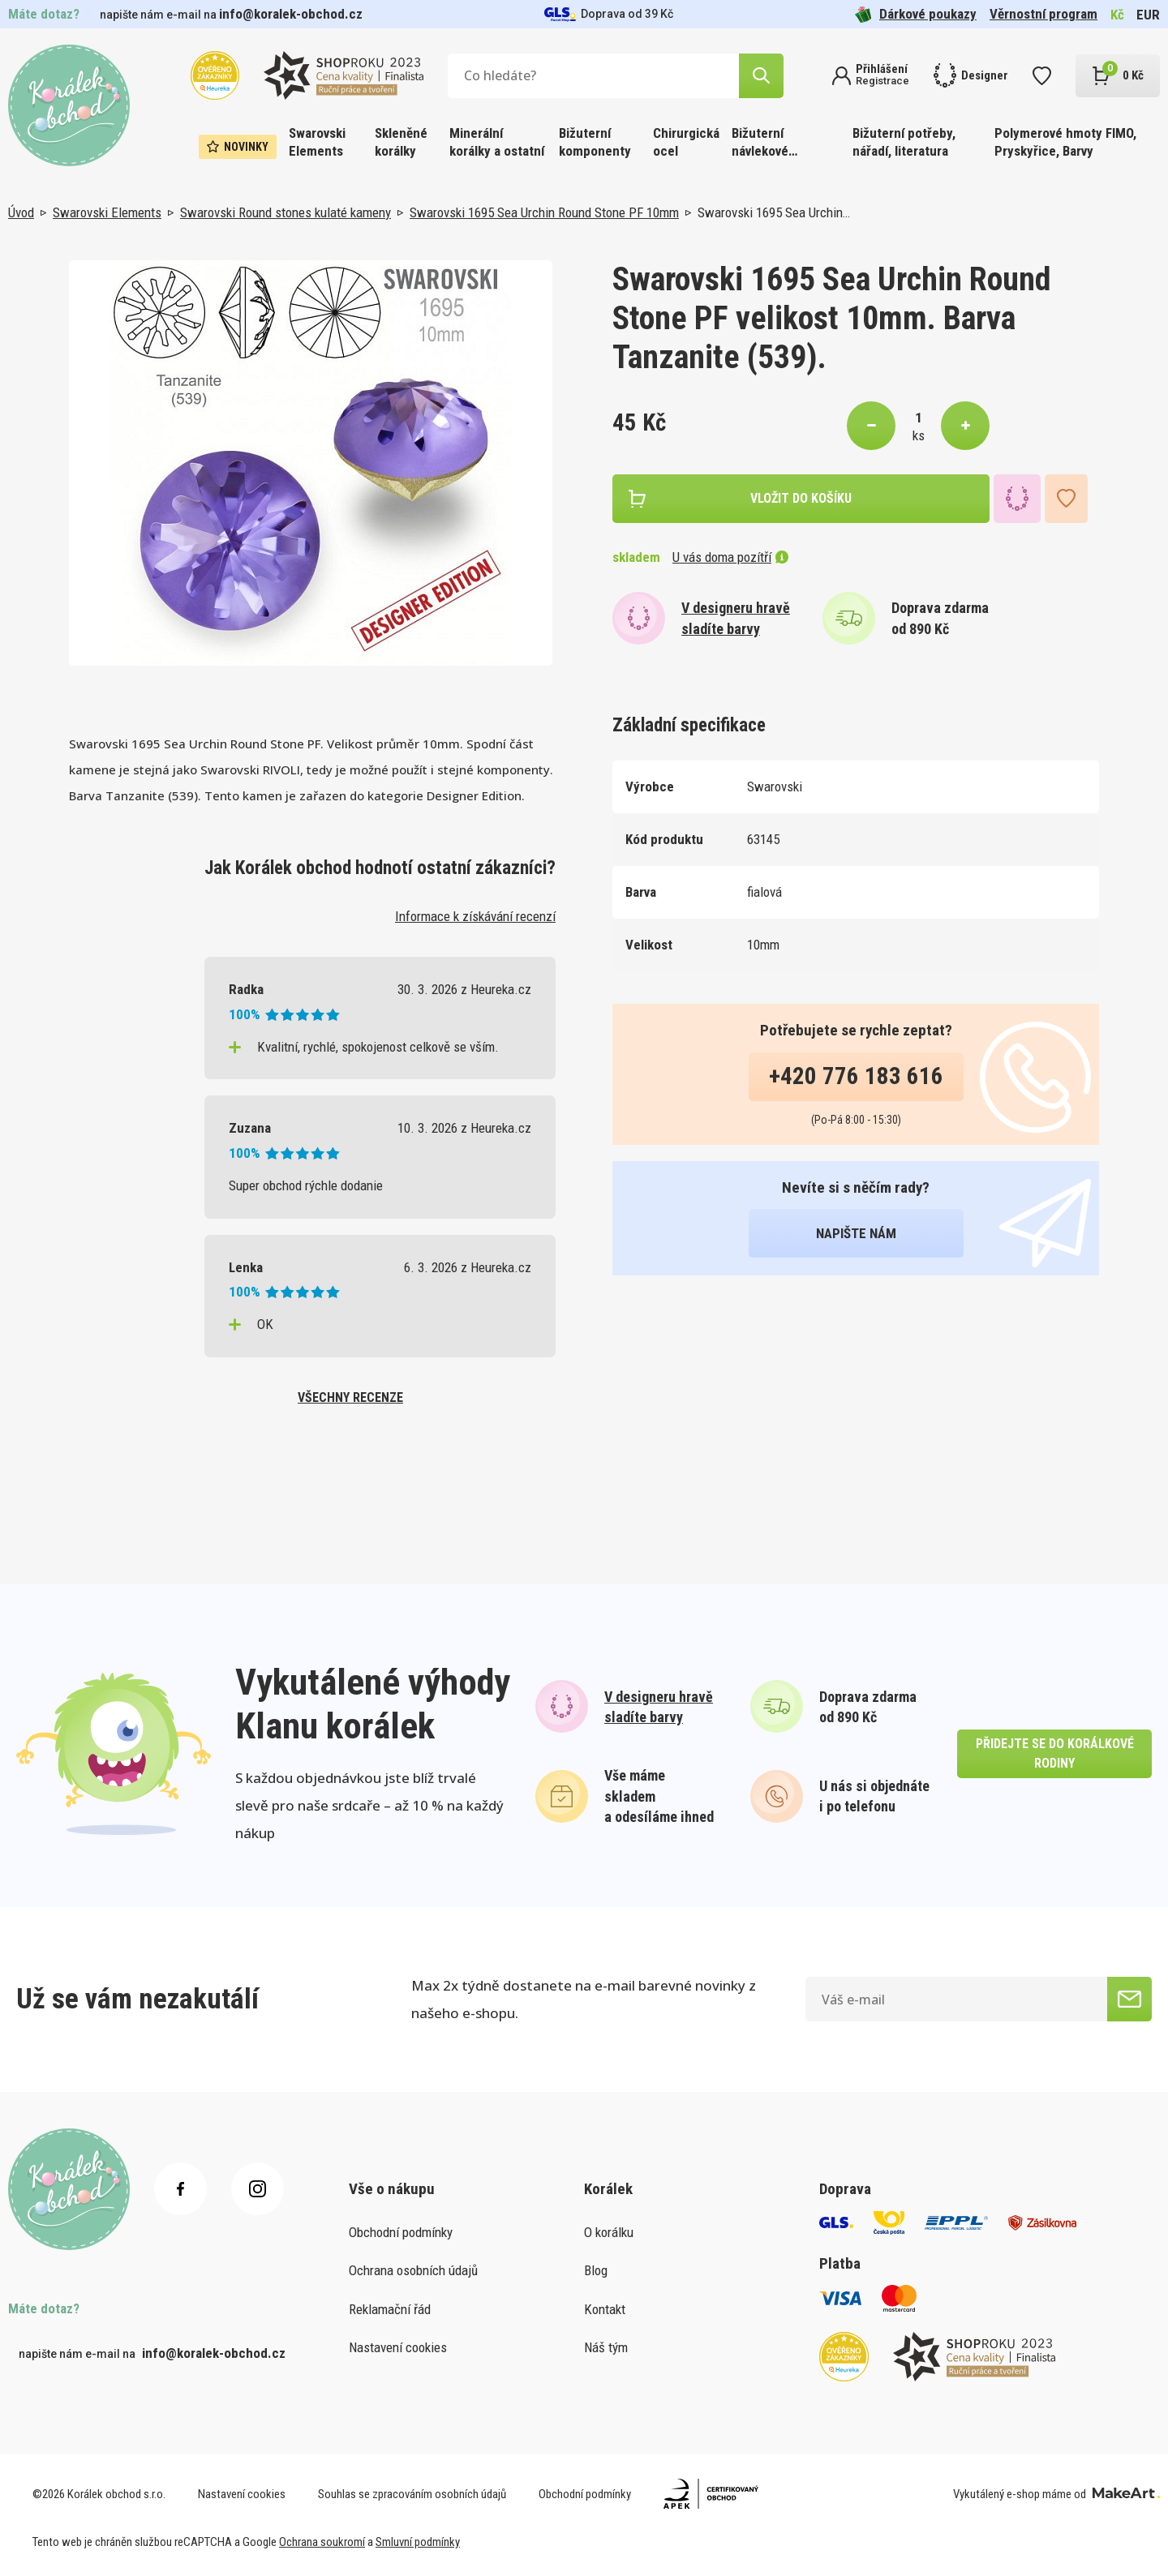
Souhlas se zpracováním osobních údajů (412, 2494)
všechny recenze (350, 1397)
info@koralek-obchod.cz (291, 14)
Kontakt (604, 2309)
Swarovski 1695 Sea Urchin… (774, 212)
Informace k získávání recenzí (475, 916)
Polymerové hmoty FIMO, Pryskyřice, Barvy (1065, 142)
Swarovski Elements (317, 142)
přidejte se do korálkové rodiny (1055, 1753)
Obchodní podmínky (401, 2232)
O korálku (608, 2232)
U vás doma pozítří (730, 557)
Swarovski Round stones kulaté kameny (285, 212)
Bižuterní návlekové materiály (760, 143)
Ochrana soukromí (322, 2542)
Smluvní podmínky (418, 2542)
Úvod (21, 212)
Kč (1117, 14)
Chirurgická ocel (686, 142)
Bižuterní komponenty (595, 142)
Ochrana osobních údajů (413, 2270)
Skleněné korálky (401, 142)
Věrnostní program (1043, 14)
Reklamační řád (390, 2309)
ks (918, 435)
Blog (596, 2270)
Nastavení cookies (398, 2347)
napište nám (856, 1233)
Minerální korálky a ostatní (496, 142)
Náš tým (606, 2347)
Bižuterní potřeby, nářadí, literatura (903, 142)
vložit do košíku (801, 498)
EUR (1148, 14)
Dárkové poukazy (916, 14)
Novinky (237, 146)
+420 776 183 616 (856, 1076)
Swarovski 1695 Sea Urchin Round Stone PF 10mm (544, 212)
